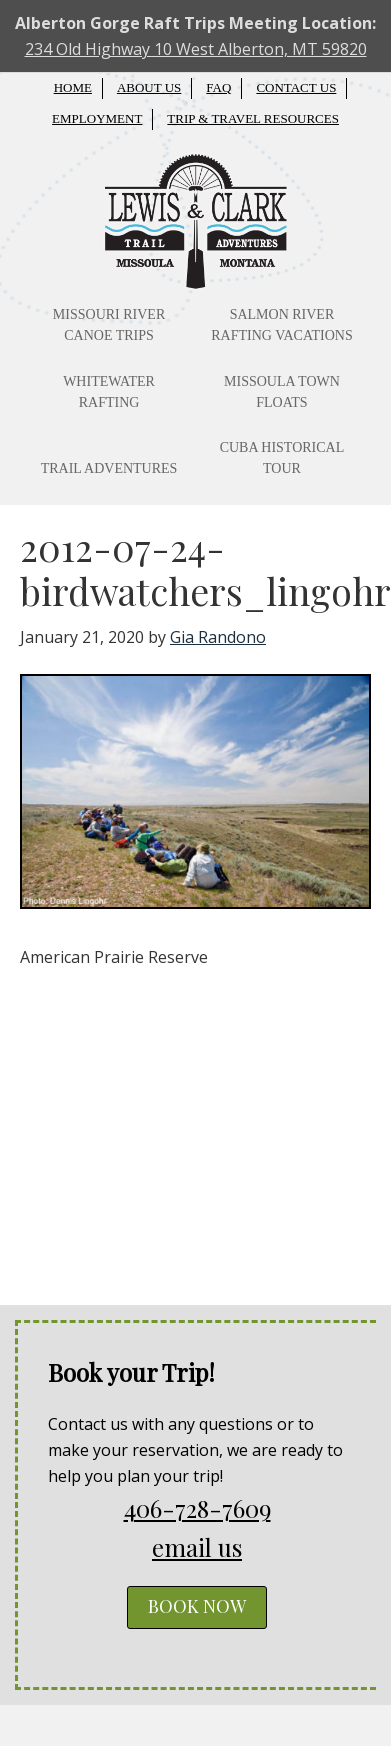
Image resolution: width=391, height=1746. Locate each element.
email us (197, 1547)
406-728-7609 (197, 1508)
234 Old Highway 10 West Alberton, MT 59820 (196, 49)
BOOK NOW (197, 1606)
